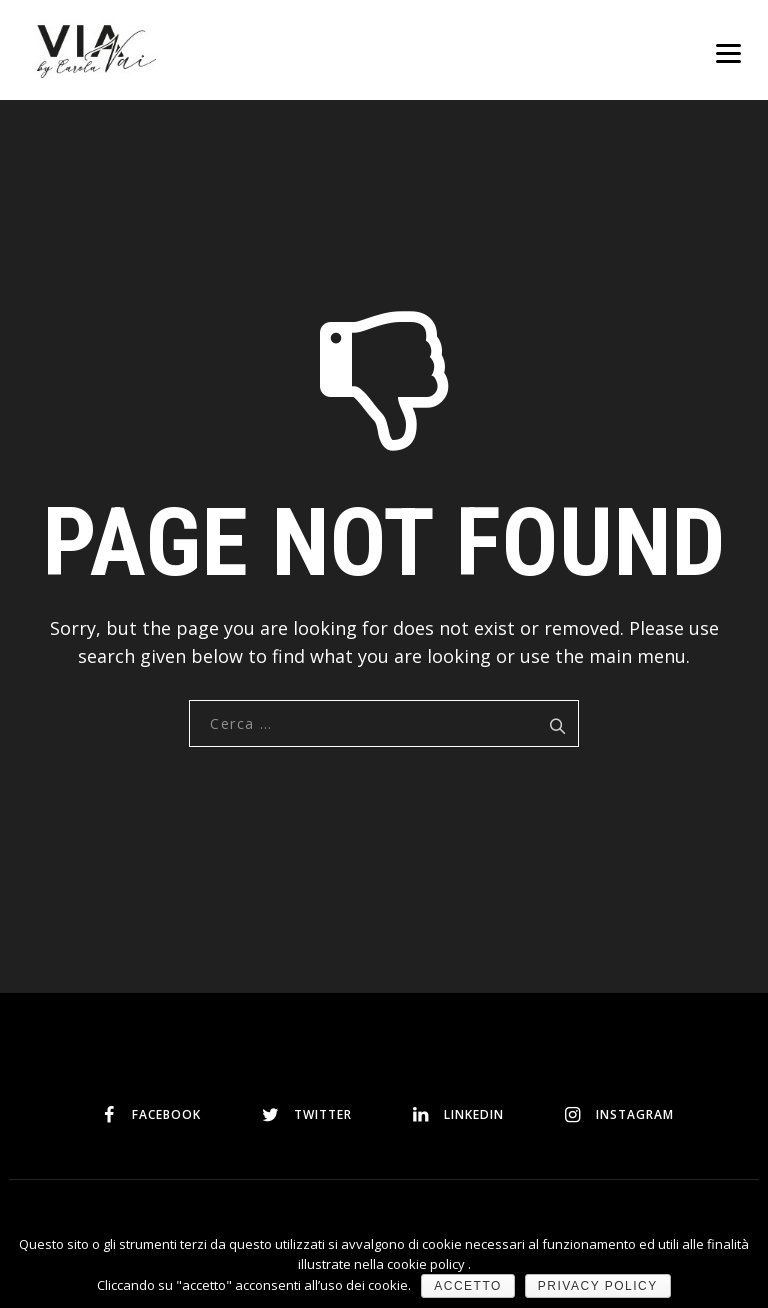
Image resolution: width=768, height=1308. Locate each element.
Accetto (468, 1286)
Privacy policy (598, 1286)
